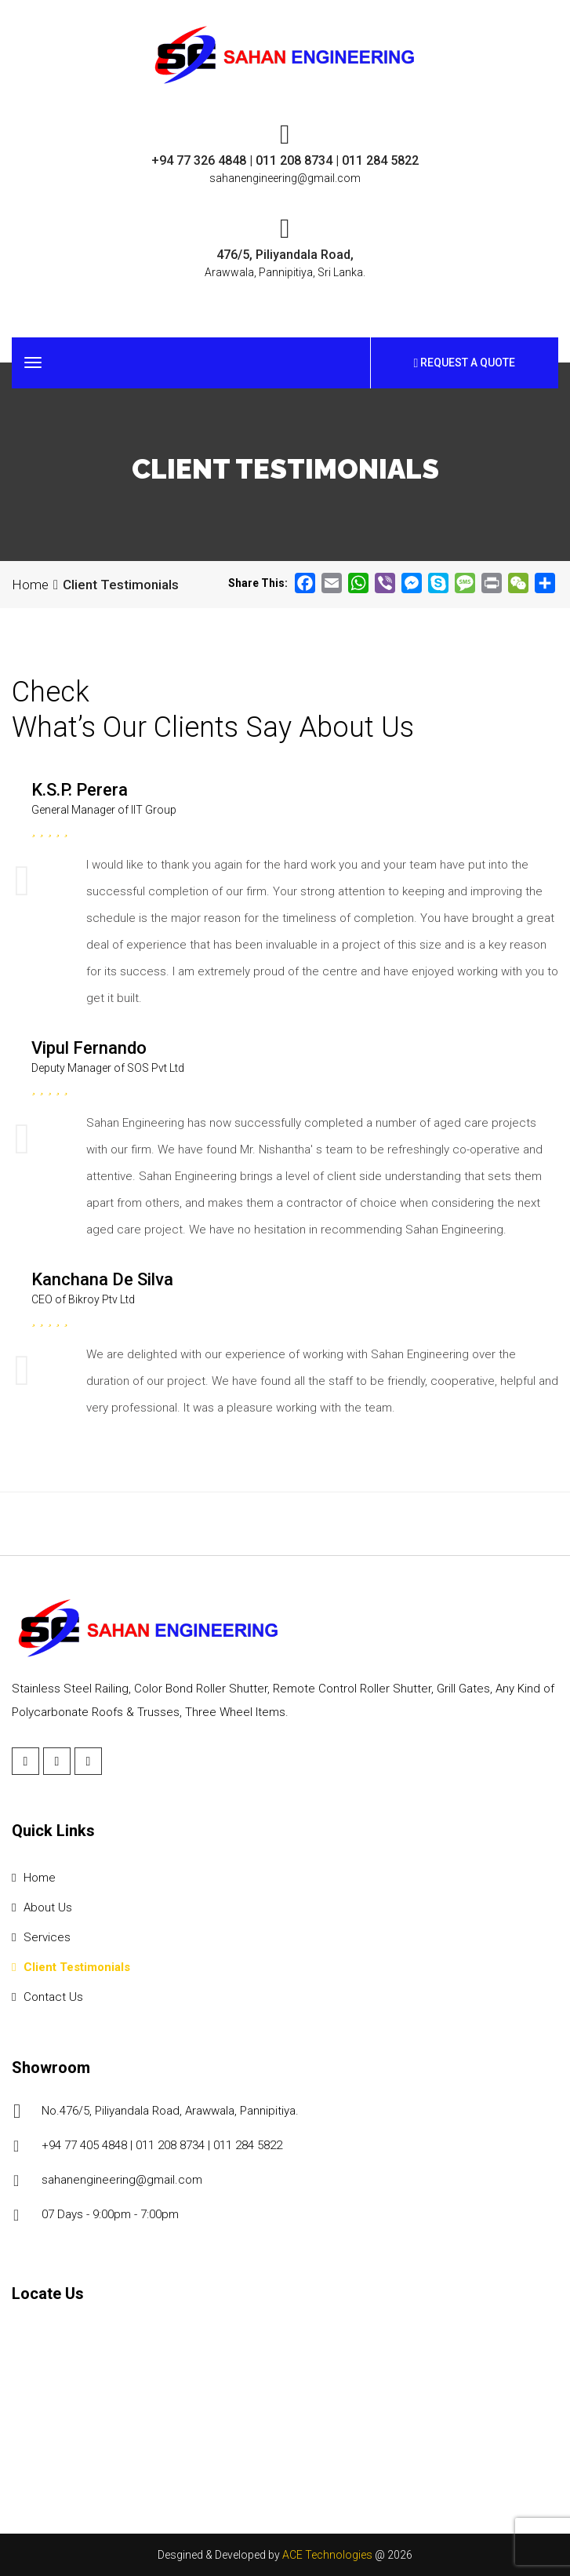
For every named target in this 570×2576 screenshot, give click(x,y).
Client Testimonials (71, 1967)
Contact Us (47, 1997)
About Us (42, 1907)
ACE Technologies (327, 2555)
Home (30, 584)
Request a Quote (465, 363)
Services (41, 1937)
